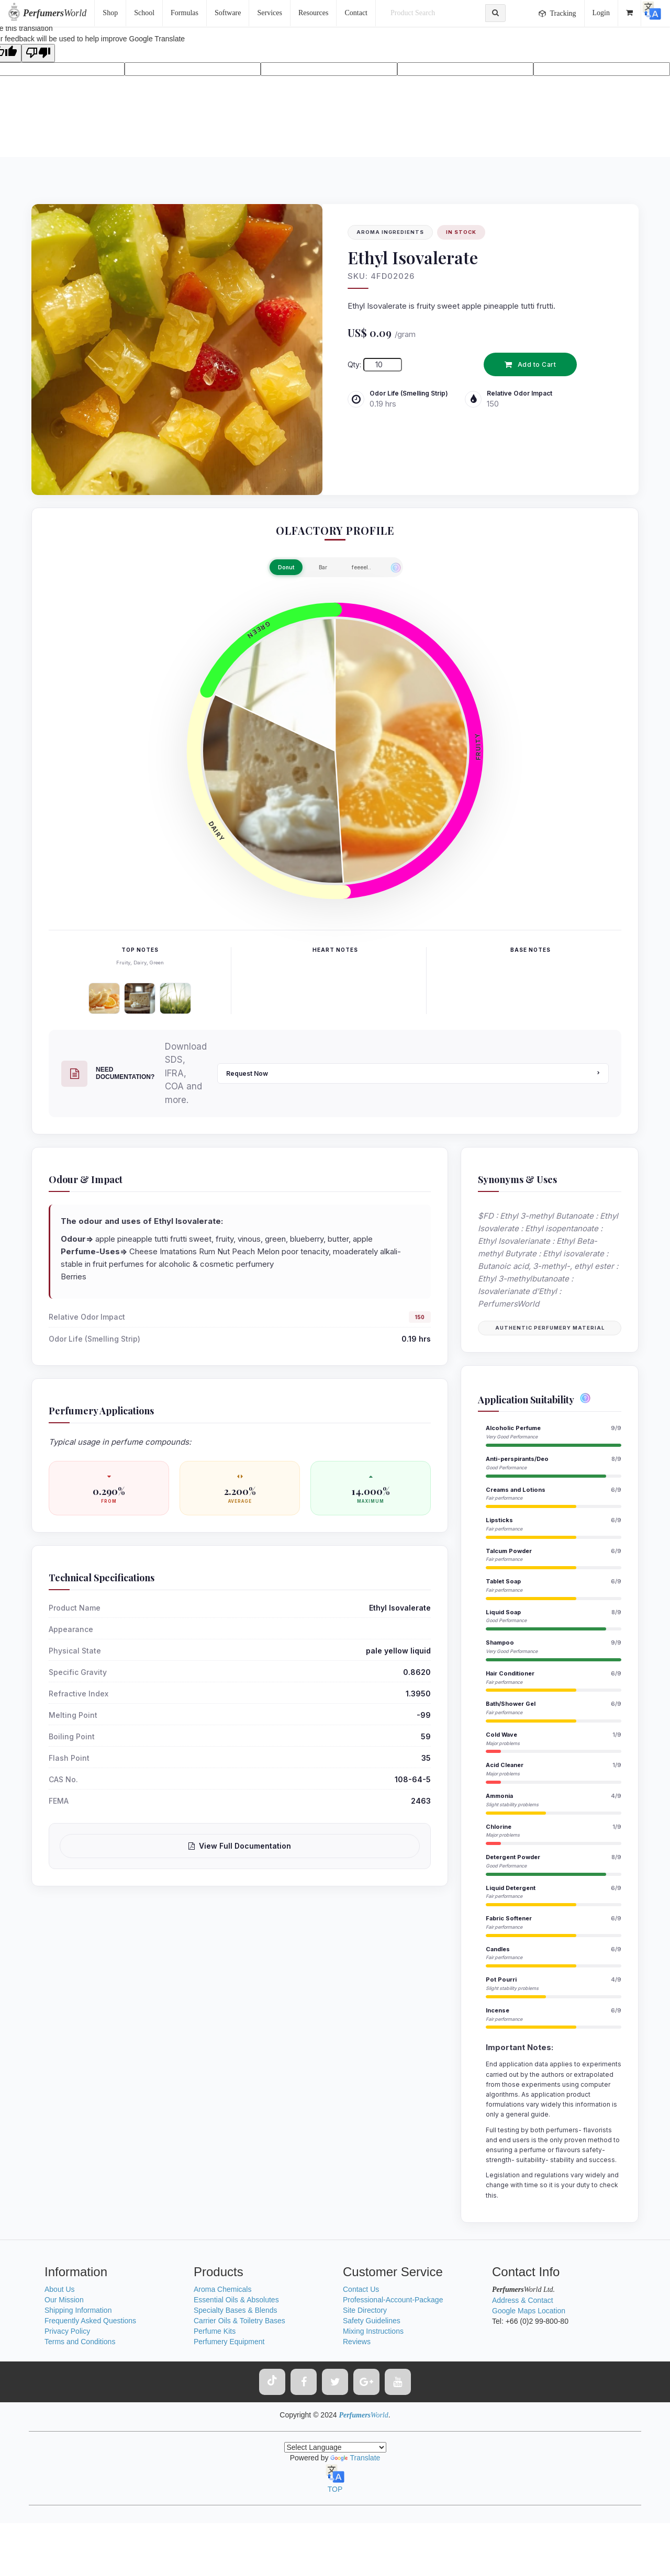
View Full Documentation (239, 1845)
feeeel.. (361, 567)
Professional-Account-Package (393, 2300)
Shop (110, 13)
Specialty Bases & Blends (235, 2310)
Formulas (184, 13)
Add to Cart (530, 364)
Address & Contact (522, 2300)
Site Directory (365, 2310)
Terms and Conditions (79, 2341)
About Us (59, 2289)
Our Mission (64, 2300)
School (144, 13)
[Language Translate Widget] (335, 2447)
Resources (313, 13)
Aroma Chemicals (222, 2289)
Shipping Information (77, 2310)
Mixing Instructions (373, 2331)
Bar (323, 567)
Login (601, 13)
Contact (355, 13)
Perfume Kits (215, 2331)
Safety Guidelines (371, 2320)
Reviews (357, 2341)
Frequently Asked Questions (90, 2320)
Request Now (413, 1073)
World (54, 13)
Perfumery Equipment (229, 2341)
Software (228, 13)
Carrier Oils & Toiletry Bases (239, 2320)
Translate (355, 2458)
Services (269, 13)
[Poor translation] (38, 53)
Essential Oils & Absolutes (236, 2300)
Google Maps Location (528, 2311)
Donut (286, 567)
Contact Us (361, 2289)
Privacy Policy (67, 2331)
